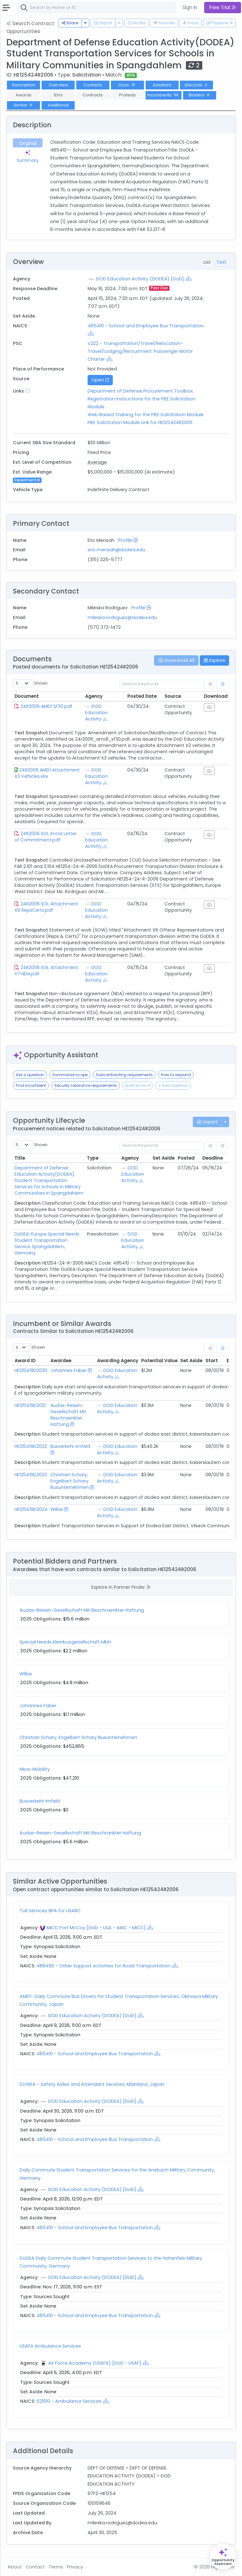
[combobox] (111, 8)
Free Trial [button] (222, 7)
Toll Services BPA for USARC (50, 1911)
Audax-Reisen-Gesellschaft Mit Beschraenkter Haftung (68, 1414)
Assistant (162, 85)
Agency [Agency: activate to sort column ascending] (93, 696)
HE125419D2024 (31, 1509)
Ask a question (30, 1074)
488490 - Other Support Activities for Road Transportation (104, 1966)
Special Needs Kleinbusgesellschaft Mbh (65, 1642)
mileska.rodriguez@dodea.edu (122, 617)
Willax (56, 1509)
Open (100, 380)
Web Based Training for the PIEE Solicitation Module (146, 414)
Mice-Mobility (35, 1769)
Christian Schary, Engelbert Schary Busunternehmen (69, 1481)
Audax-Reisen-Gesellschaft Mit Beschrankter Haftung (80, 1833)
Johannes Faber (68, 1370)
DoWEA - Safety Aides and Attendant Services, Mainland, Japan (92, 2084)
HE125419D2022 (30, 1446)
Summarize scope (70, 1074)
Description (23, 85)
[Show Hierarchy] (188, 278)
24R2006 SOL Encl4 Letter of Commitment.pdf (45, 836)
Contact (35, 2567)
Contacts (93, 85)
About (15, 2567)
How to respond (176, 1074)
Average (97, 462)
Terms (56, 2567)
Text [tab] (221, 262)
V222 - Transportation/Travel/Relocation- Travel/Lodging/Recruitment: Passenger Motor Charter (140, 351)
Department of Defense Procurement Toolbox (140, 391)
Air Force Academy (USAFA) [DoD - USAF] (94, 2363)
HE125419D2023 (30, 1475)
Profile (128, 540)
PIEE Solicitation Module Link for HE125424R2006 (140, 422)
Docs (127, 85)
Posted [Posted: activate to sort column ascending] (186, 1158)
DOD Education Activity (96, 712)
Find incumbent (31, 1085)
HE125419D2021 (30, 1405)
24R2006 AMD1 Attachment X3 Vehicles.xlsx (47, 773)
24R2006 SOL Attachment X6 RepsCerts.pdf (46, 907)
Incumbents (163, 95)
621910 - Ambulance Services (70, 2401)
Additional (58, 105)
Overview (58, 85)
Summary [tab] (28, 157)
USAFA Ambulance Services (50, 2346)
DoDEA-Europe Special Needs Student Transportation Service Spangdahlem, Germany (46, 1243)
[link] (222, 684)
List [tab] (207, 262)
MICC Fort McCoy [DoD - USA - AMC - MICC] (96, 1928)
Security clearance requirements (85, 1085)
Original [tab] (28, 143)
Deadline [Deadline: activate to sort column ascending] (212, 1158)
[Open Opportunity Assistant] (223, 2556)
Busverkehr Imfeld (70, 1446)
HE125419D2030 (30, 1370)
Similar (23, 105)
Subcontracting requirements (124, 1074)
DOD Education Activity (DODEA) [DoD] (140, 279)
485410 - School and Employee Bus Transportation (146, 326)
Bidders (199, 95)
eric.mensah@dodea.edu (116, 550)
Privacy (75, 2567)
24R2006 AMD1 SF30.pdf (46, 706)
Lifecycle (196, 85)
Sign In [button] (189, 7)
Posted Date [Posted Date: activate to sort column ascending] (142, 696)
